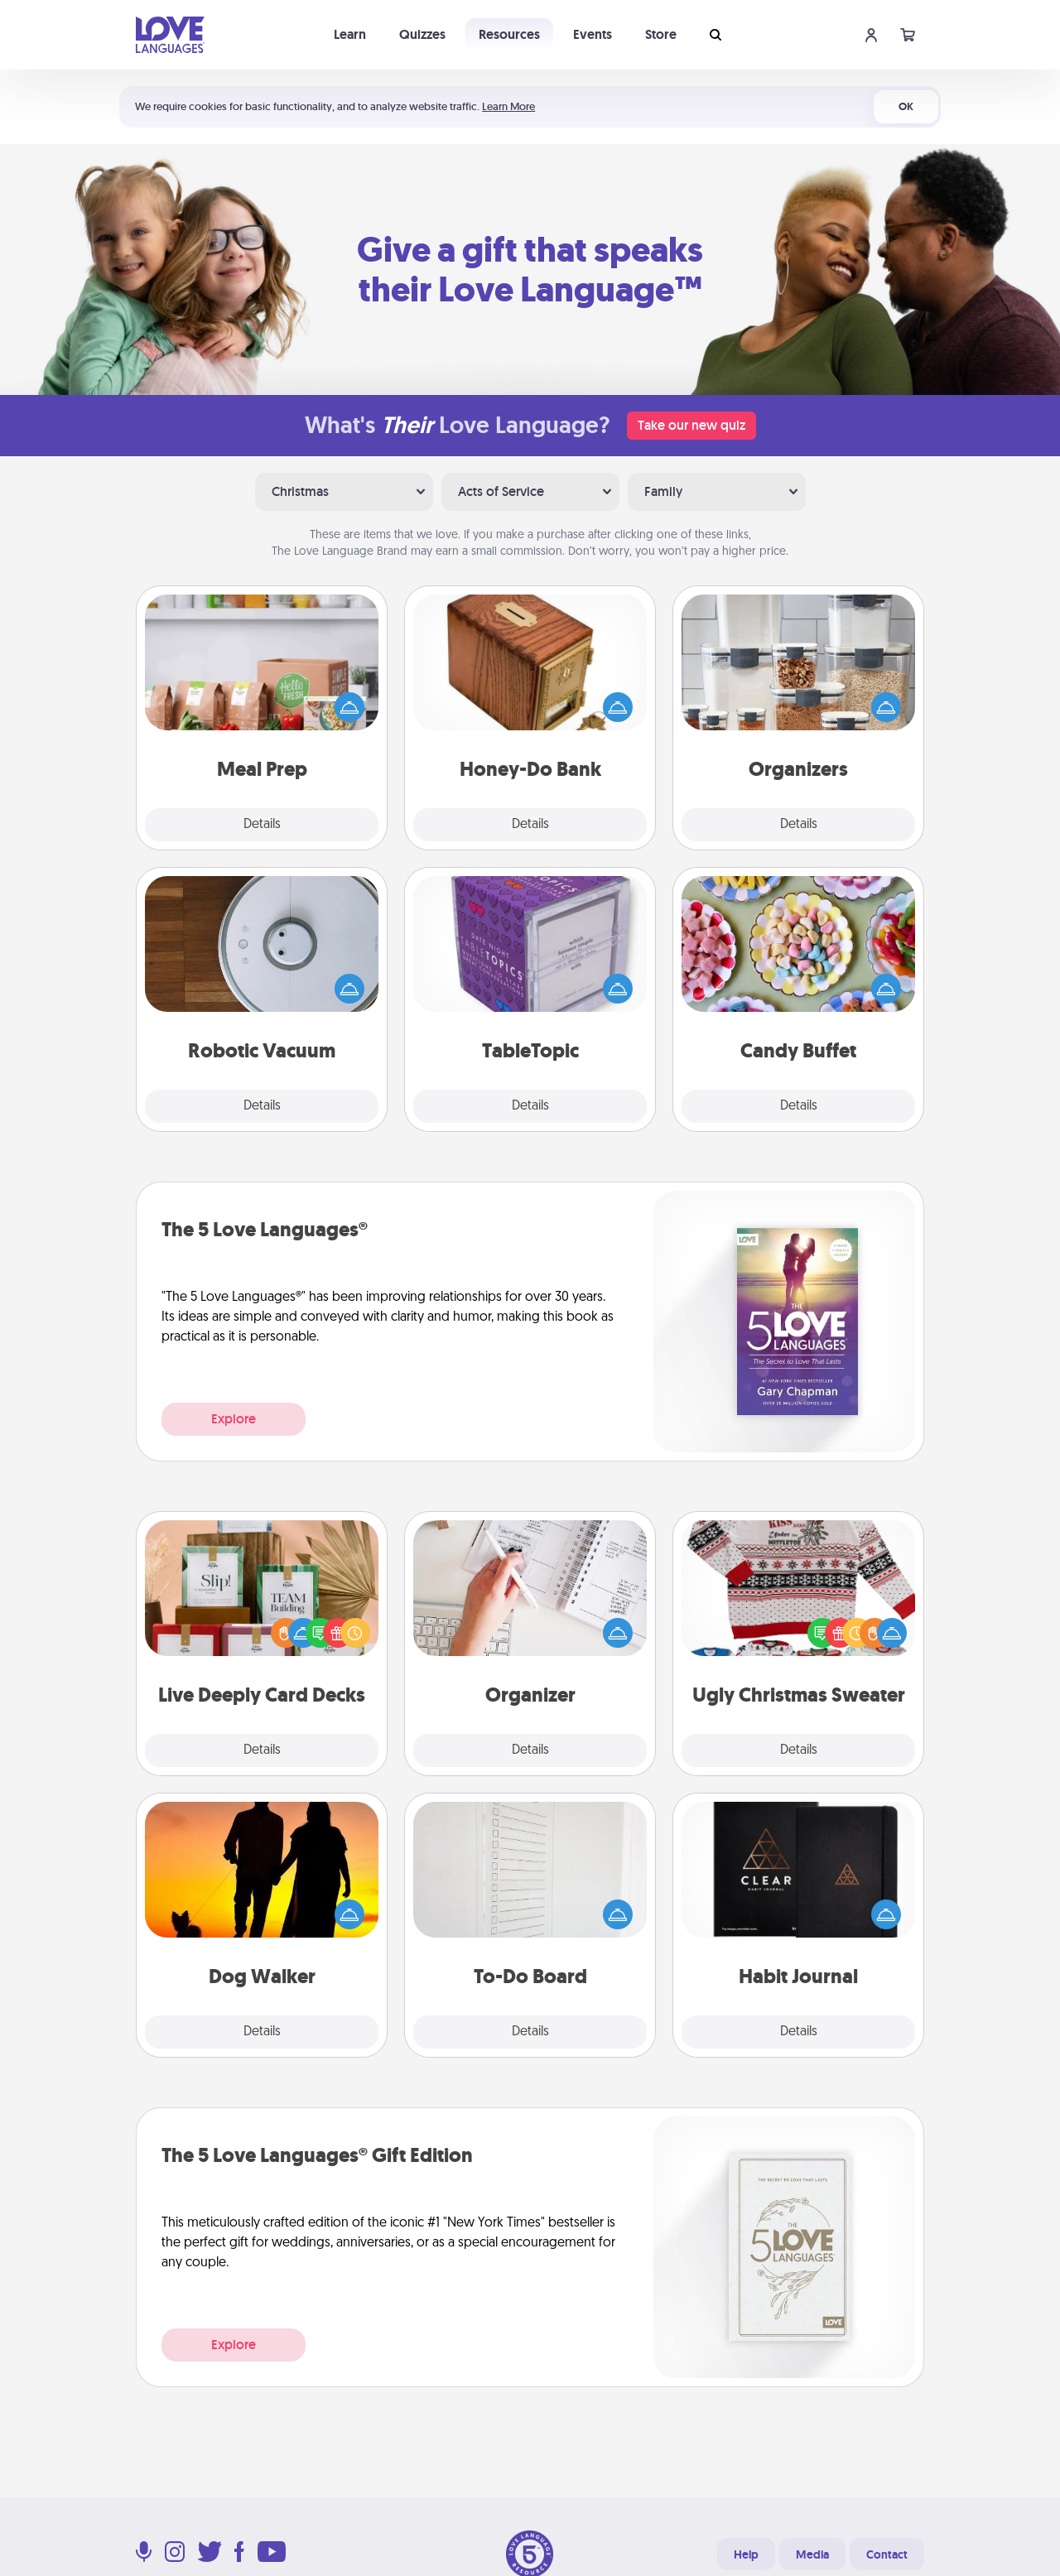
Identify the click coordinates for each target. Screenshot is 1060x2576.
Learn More (508, 106)
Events (592, 34)
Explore (233, 1419)
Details (262, 824)
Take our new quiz (691, 425)
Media (812, 2554)
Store (661, 34)
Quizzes (422, 34)
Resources (509, 34)
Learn (350, 34)
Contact (887, 2554)
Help (746, 2554)
